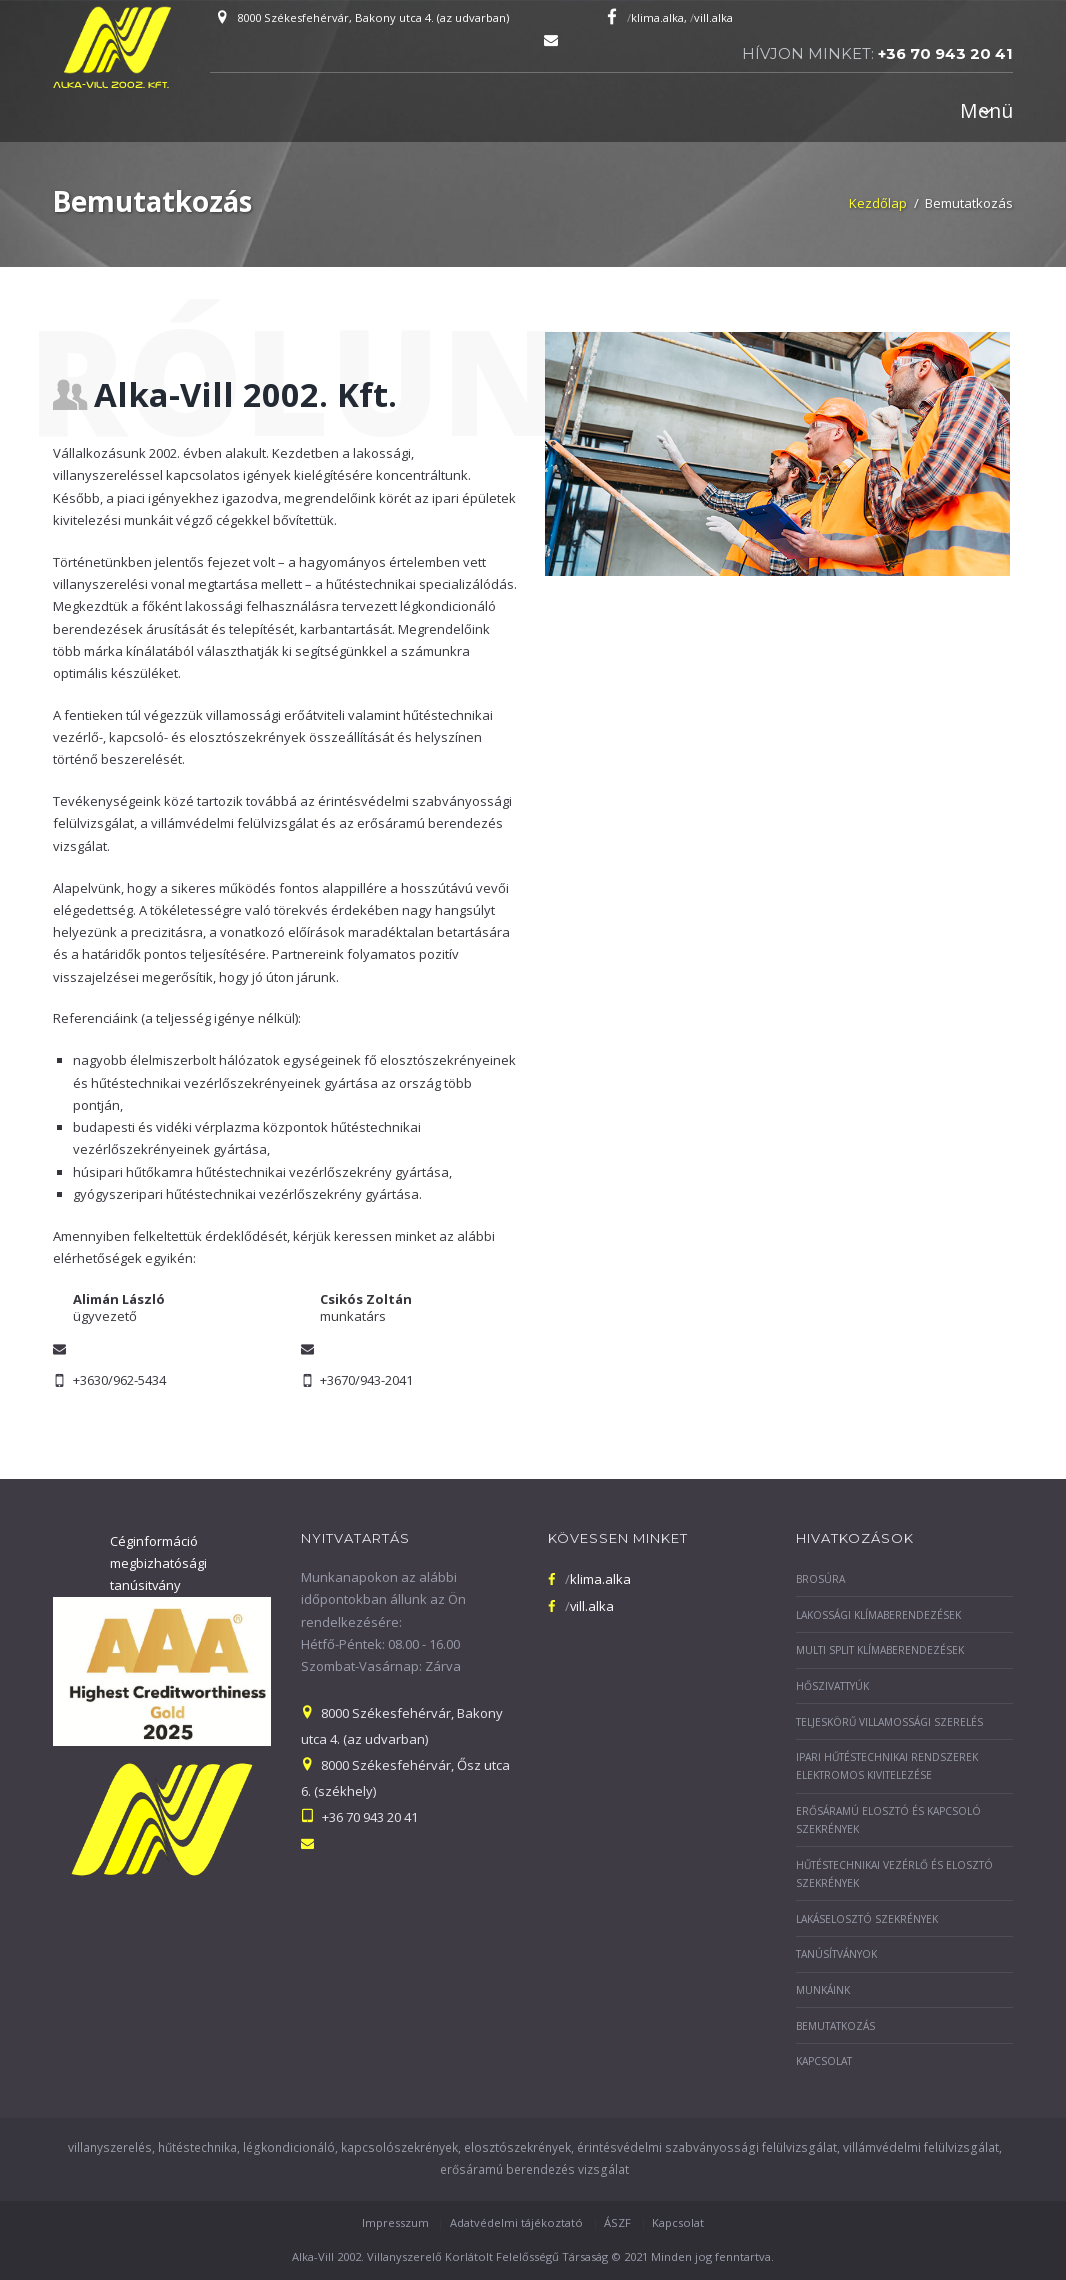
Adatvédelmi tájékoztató (516, 2222)
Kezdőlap (878, 203)
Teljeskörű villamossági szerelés (889, 1722)
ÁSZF (617, 2222)
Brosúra (820, 1579)
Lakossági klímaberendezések (878, 1615)
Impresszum (395, 2222)
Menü (986, 110)
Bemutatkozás (835, 2026)
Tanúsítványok (836, 1954)
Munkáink (823, 1990)
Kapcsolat (824, 2061)
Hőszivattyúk (832, 1686)
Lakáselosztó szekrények (867, 1919)
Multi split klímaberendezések (880, 1650)
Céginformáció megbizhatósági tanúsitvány (158, 1563)
